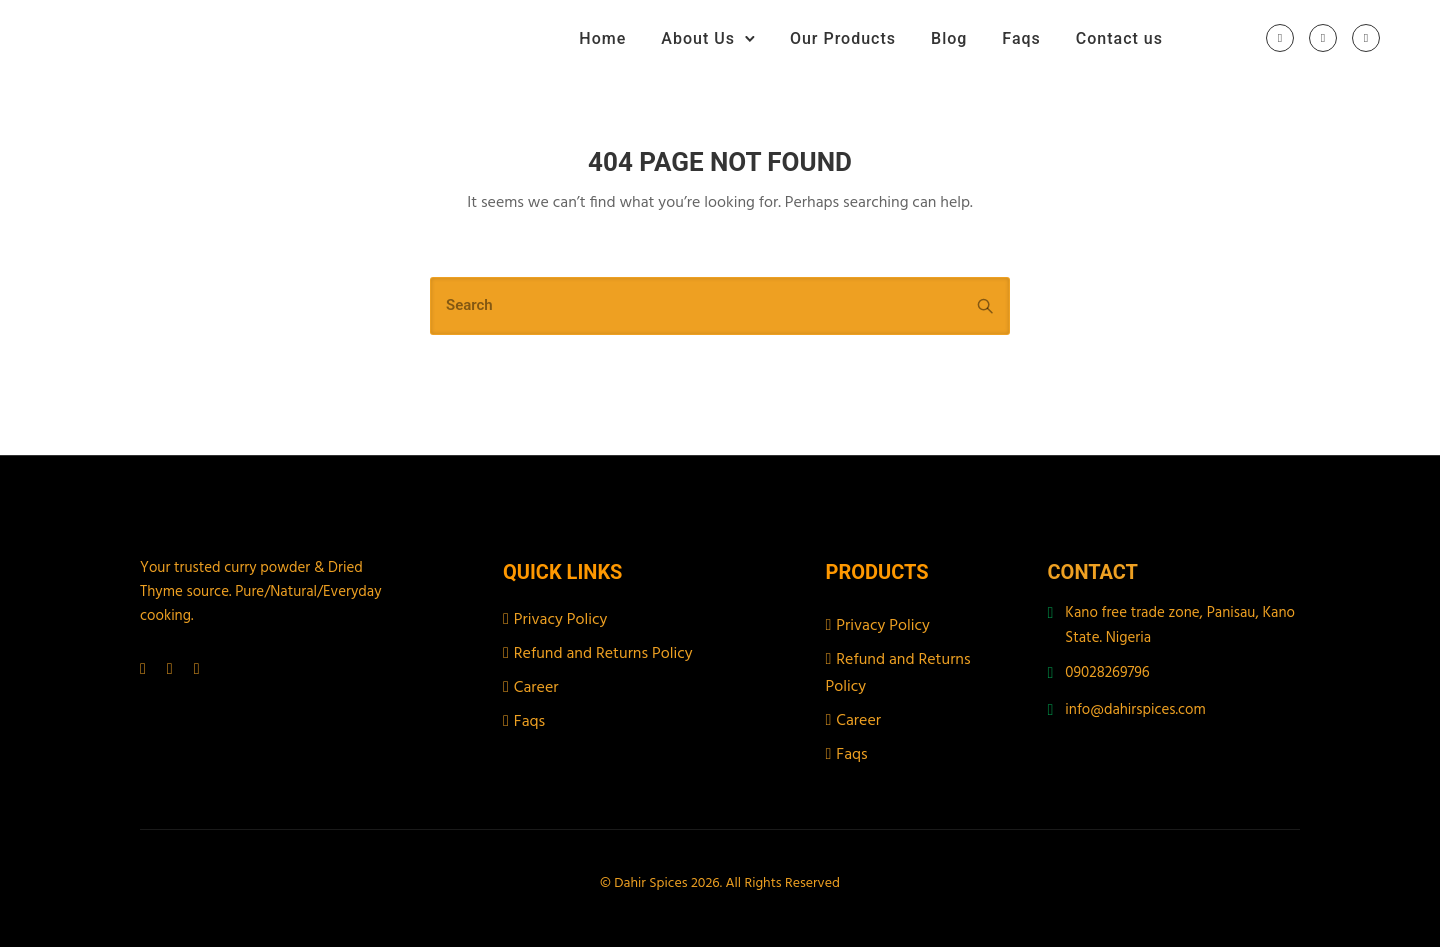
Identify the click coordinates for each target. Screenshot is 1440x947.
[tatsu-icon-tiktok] (1366, 39)
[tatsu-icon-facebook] (1280, 39)
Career (536, 688)
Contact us (1119, 38)
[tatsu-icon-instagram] (1323, 39)
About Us (698, 38)
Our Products (843, 38)
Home (602, 38)
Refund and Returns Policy (603, 654)
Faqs (1021, 38)
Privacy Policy (561, 620)
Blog (949, 38)
